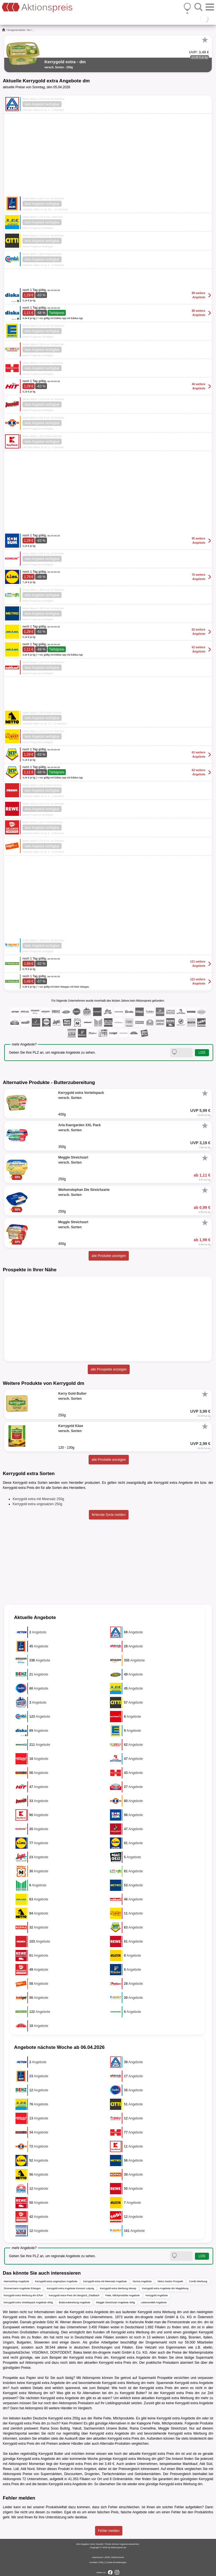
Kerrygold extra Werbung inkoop (118, 2288)
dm (29, 30)
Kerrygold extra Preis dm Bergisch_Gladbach (74, 2295)
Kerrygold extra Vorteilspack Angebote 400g (28, 2302)
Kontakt (93, 2562)
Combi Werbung (198, 2281)
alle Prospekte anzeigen (109, 1369)
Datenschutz (117, 2557)
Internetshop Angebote (16, 2281)
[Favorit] (205, 39)
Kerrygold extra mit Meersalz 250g (38, 1499)
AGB (107, 2557)
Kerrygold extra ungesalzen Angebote (56, 2281)
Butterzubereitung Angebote (74, 2302)
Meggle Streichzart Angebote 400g (115, 2302)
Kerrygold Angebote (157, 2295)
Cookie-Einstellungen (116, 2562)
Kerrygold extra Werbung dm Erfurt (23, 2295)
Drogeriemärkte (16, 30)
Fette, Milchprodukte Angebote (122, 2295)
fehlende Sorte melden (109, 1515)
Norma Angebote (142, 2281)
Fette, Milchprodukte (118, 2418)
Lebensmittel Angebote (154, 2302)
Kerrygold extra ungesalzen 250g (37, 1504)
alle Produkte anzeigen (108, 1256)
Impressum (97, 2557)
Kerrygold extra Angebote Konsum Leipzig (70, 2288)
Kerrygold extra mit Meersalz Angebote (105, 2281)
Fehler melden (109, 2531)
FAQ (101, 2562)
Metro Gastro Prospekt (170, 2281)
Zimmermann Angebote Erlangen (22, 2288)
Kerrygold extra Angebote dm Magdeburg (165, 2288)
